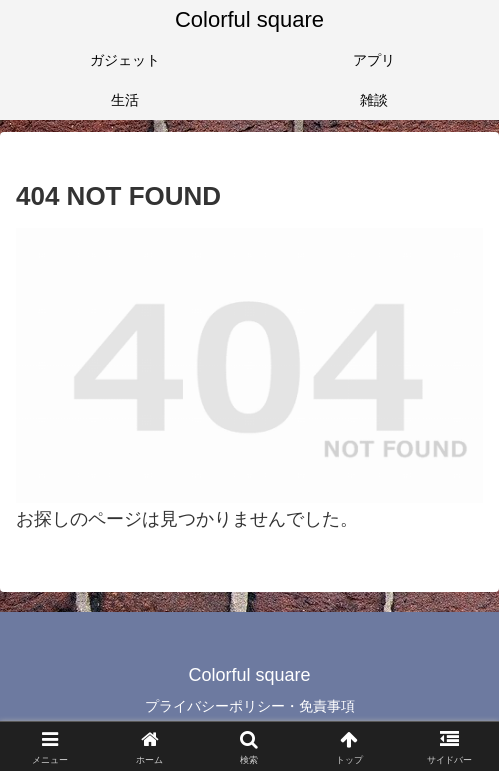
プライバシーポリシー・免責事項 (250, 706)
